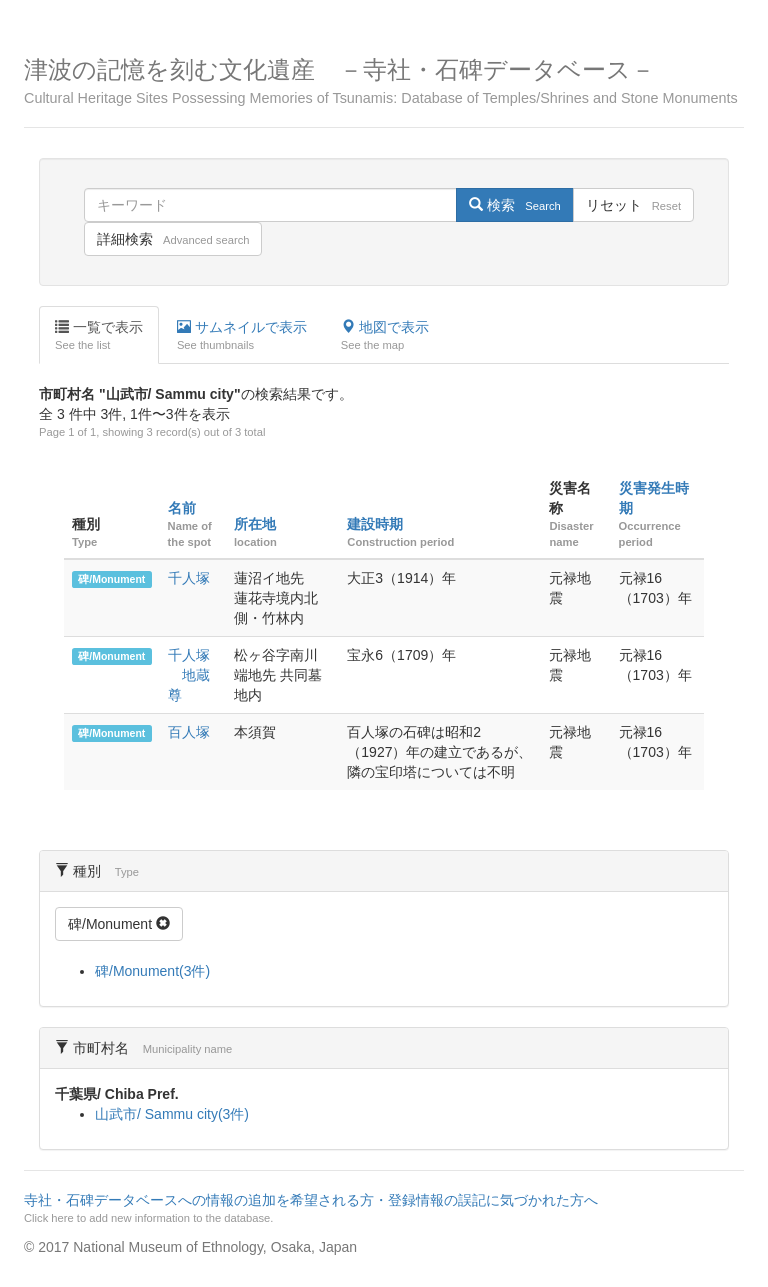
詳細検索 (173, 239)
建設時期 (375, 524)
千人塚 (189, 578)
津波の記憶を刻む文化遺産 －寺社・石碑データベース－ (384, 81)
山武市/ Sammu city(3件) (172, 1114)
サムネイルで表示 (242, 336)
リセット (633, 205)
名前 (182, 508)
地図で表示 (385, 336)
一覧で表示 (99, 336)
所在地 (255, 524)
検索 (514, 205)
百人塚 (189, 732)
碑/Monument (111, 579)
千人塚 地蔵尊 (189, 675)
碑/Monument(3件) (152, 971)
